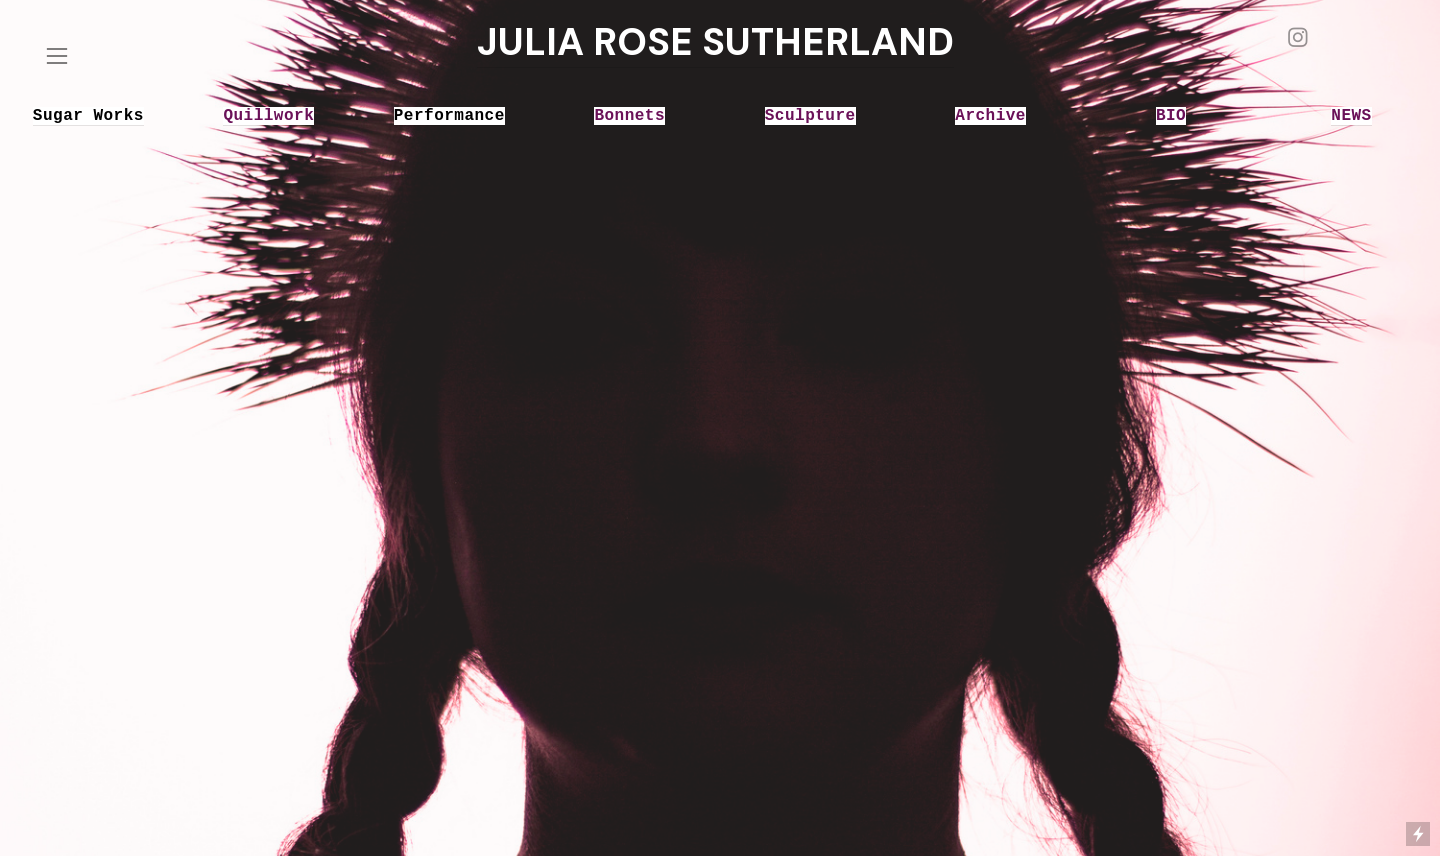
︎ (57, 56)
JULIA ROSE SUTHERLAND (715, 42)
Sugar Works (88, 116)
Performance (449, 116)
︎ (1298, 38)
